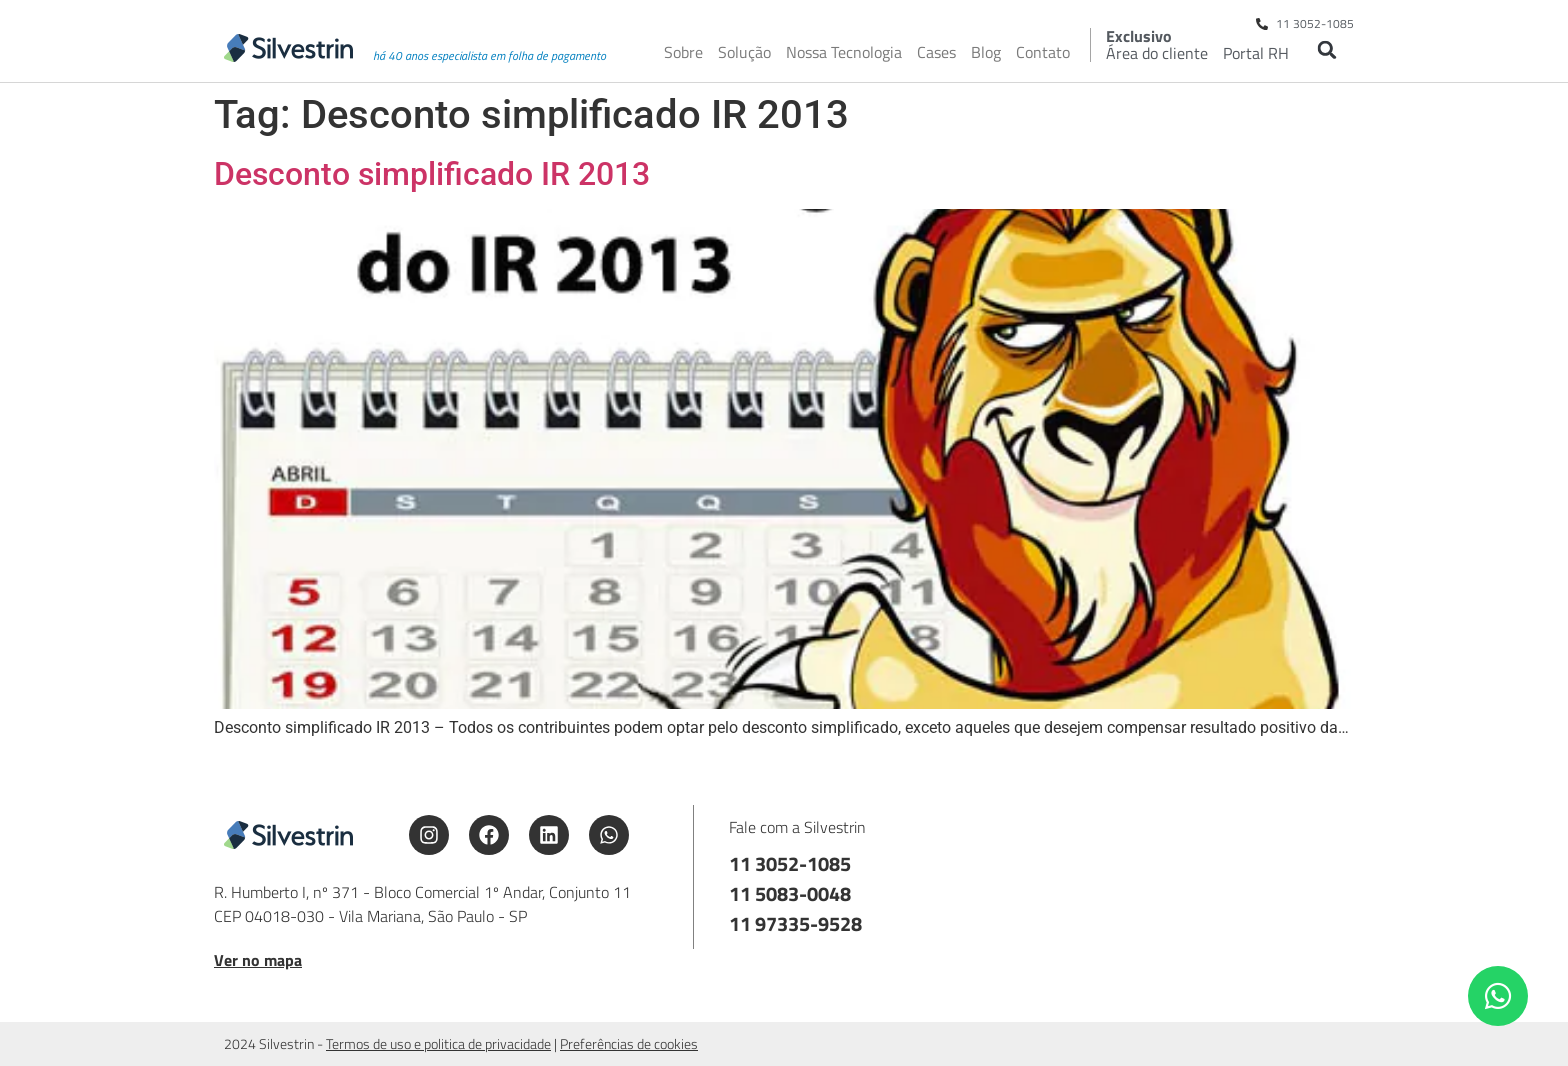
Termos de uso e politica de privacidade (438, 1043)
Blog (986, 52)
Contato (1043, 52)
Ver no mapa (258, 960)
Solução (744, 52)
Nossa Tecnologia (844, 52)
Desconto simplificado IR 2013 (432, 174)
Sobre (683, 52)
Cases (936, 52)
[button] (1326, 49)
